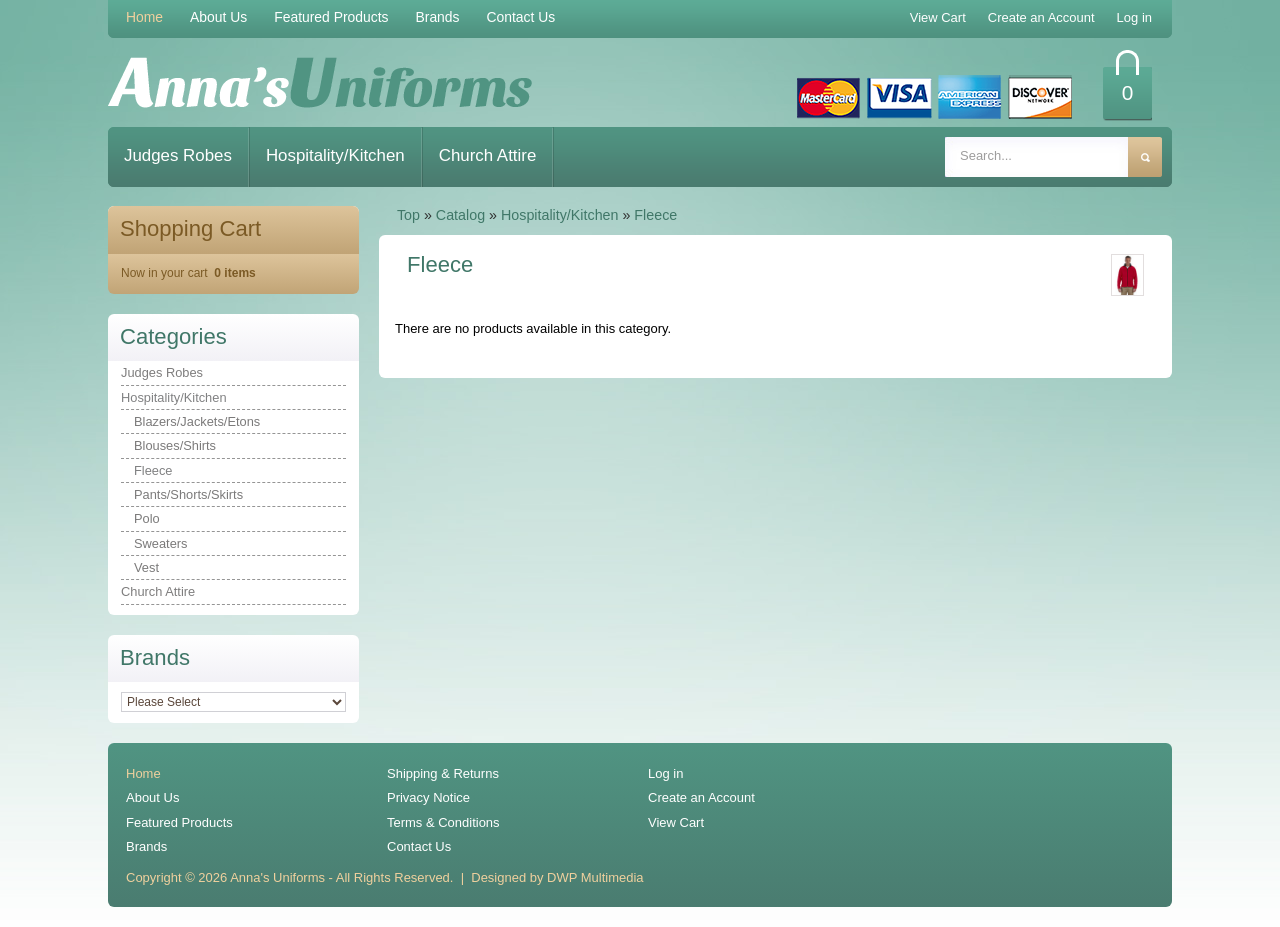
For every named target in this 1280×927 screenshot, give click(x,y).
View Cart (676, 822)
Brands (437, 17)
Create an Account (701, 797)
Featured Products (331, 17)
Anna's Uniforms (277, 877)
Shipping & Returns (443, 773)
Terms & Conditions (443, 822)
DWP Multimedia (595, 877)
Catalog (460, 215)
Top (408, 215)
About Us (218, 17)
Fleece (655, 215)
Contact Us (521, 17)
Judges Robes (178, 155)
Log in (665, 773)
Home (144, 17)
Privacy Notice (428, 797)
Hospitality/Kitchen (335, 155)
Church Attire (488, 155)
